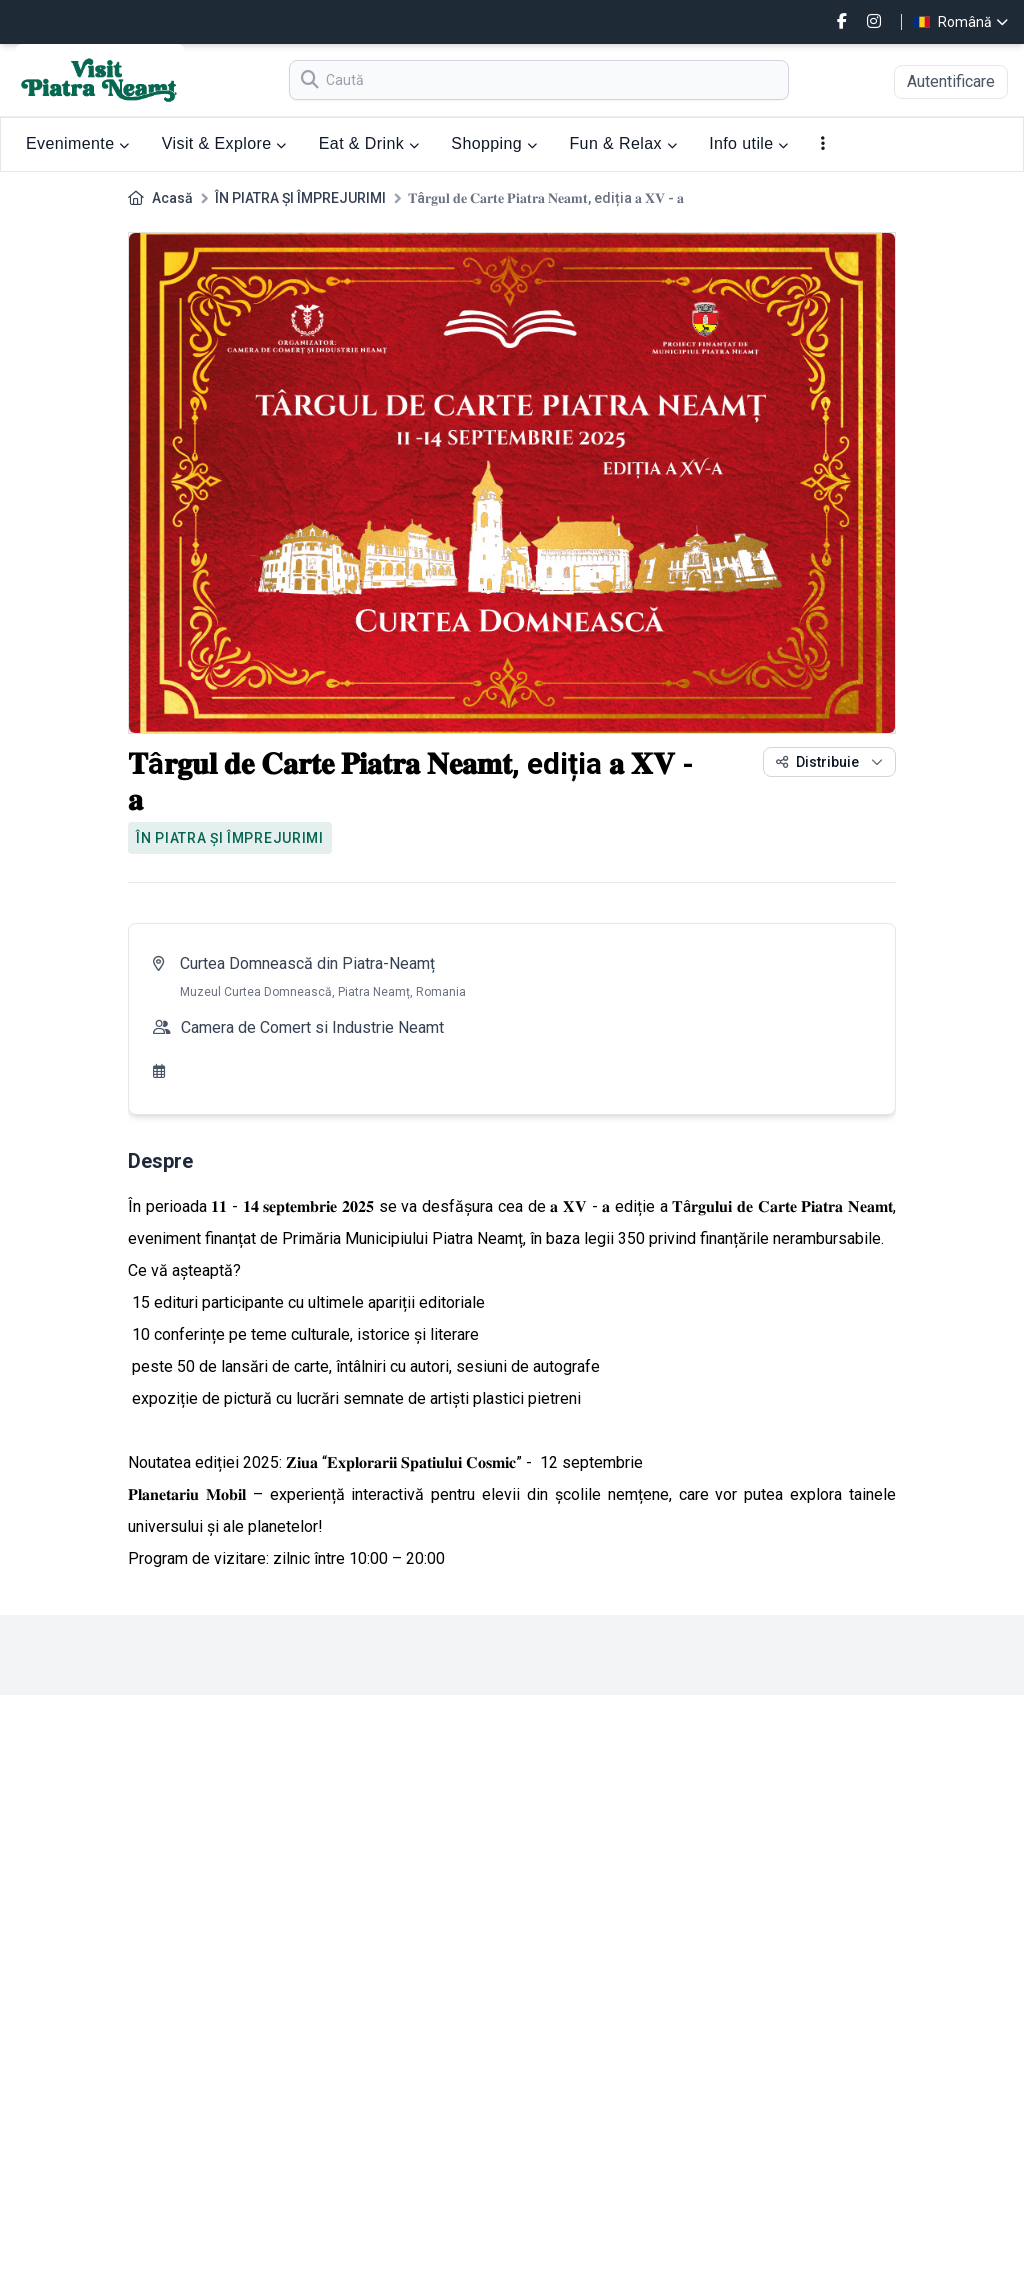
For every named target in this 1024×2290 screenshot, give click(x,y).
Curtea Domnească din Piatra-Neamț (307, 963)
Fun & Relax (623, 143)
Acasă (172, 198)
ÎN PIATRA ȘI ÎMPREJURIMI (300, 198)
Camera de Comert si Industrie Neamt (312, 1027)
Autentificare (951, 81)
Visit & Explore (224, 143)
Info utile (749, 143)
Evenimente (78, 143)
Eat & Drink (369, 143)
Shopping (494, 143)
